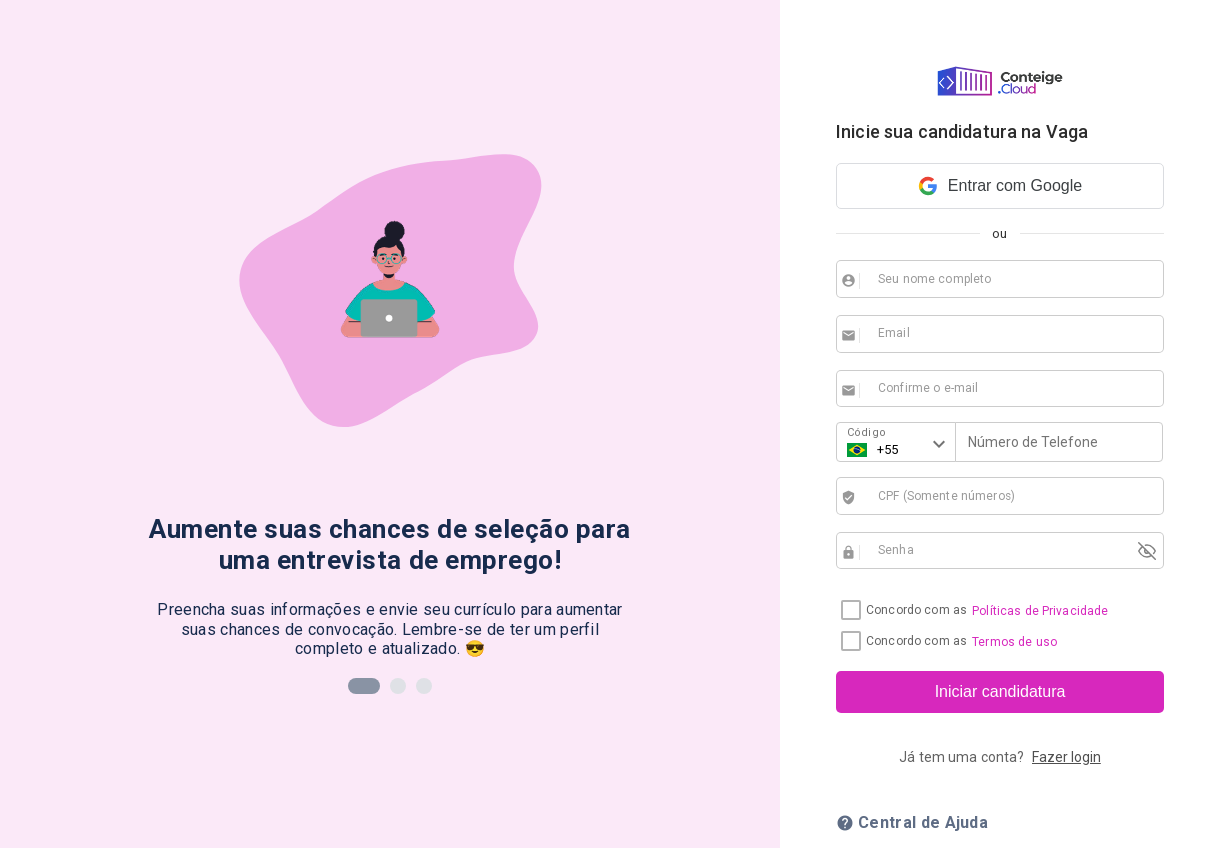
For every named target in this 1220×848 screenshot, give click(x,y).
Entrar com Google (1000, 186)
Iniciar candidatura (1000, 691)
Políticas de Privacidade (1040, 611)
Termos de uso (1014, 642)
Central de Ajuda (912, 822)
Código (866, 432)
